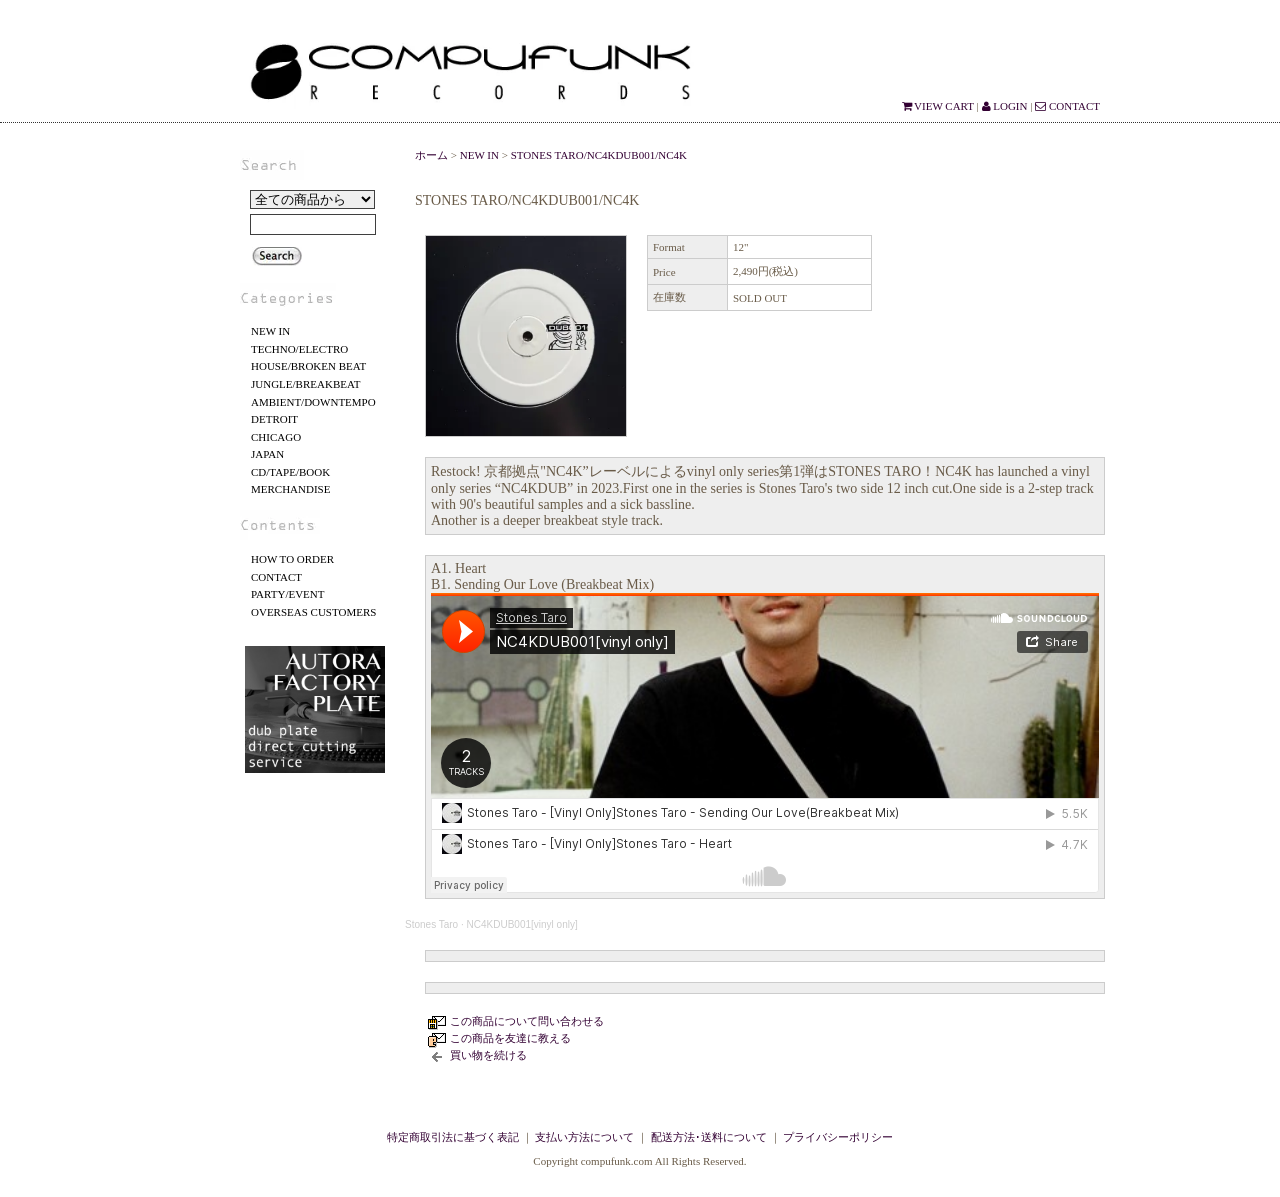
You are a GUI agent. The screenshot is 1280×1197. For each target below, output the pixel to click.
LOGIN (1005, 106)
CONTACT (1067, 106)
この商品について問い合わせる (527, 1021)
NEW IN (270, 331)
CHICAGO (276, 437)
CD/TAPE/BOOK (290, 472)
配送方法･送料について (709, 1137)
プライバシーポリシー (838, 1137)
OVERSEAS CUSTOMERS (313, 612)
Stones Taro (431, 924)
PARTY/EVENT (288, 594)
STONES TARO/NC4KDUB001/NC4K (599, 155)
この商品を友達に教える (510, 1038)
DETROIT (274, 419)
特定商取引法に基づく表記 (453, 1137)
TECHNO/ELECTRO (299, 349)
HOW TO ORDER (292, 559)
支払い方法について (584, 1137)
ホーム (431, 155)
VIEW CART (938, 106)
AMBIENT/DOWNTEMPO (313, 402)
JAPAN (267, 454)
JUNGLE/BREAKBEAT (305, 384)
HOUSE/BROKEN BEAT (308, 366)
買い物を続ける (488, 1055)
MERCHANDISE (290, 489)
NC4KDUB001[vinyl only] (522, 924)
